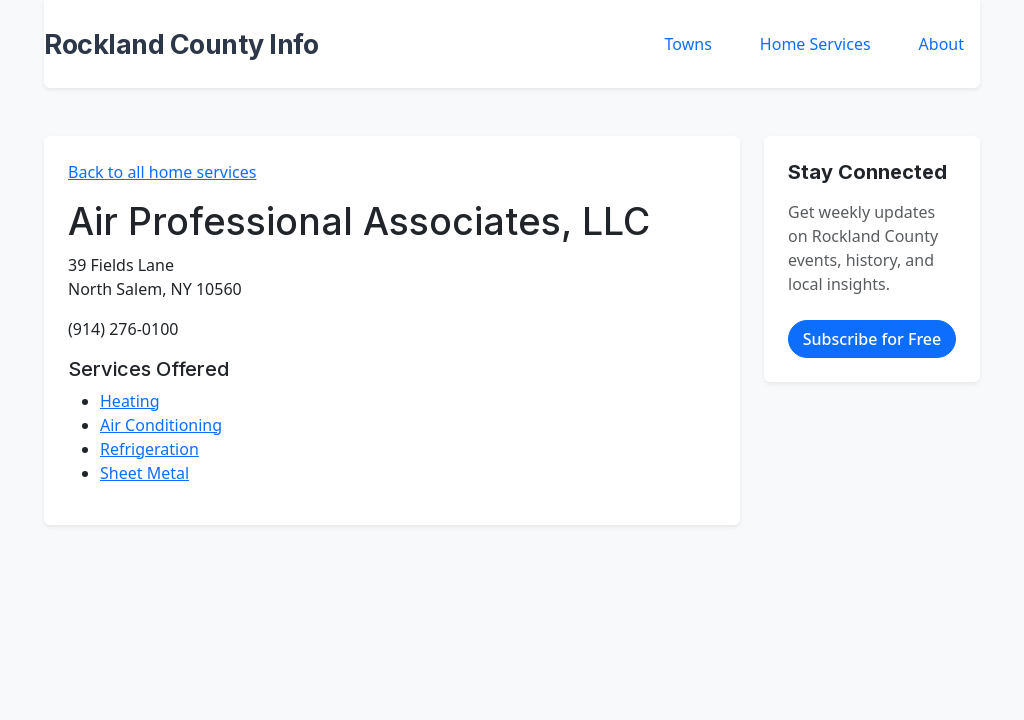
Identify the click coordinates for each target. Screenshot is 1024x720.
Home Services (815, 44)
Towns (688, 44)
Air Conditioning (161, 425)
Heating (130, 401)
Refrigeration (149, 449)
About (941, 44)
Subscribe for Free (872, 339)
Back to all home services (162, 172)
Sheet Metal (144, 473)
